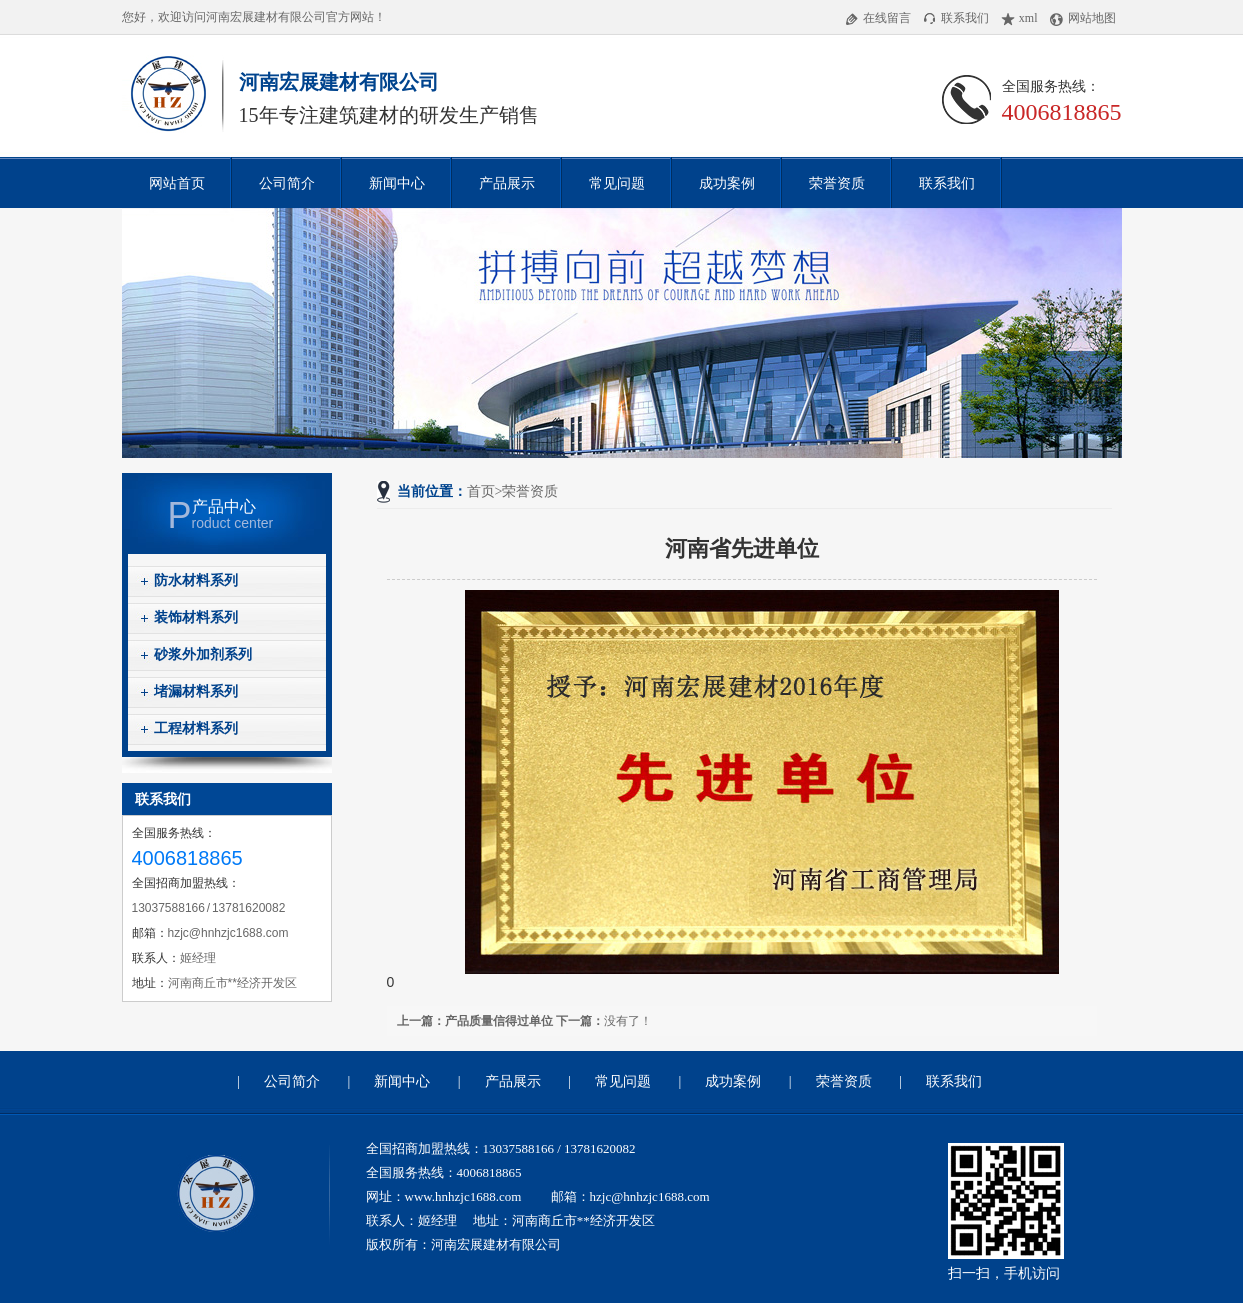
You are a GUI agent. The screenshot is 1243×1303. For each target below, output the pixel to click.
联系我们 (956, 18)
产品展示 (507, 183)
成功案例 (727, 183)
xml (1019, 18)
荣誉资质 (837, 183)
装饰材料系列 (196, 617)
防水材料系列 (196, 580)
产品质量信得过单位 (499, 1021)
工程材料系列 (196, 728)
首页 (481, 491)
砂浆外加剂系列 (203, 654)
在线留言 (878, 18)
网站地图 (1083, 18)
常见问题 (617, 183)
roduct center (250, 514)
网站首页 (177, 183)
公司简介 (287, 183)
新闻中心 (397, 183)
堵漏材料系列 (196, 691)
